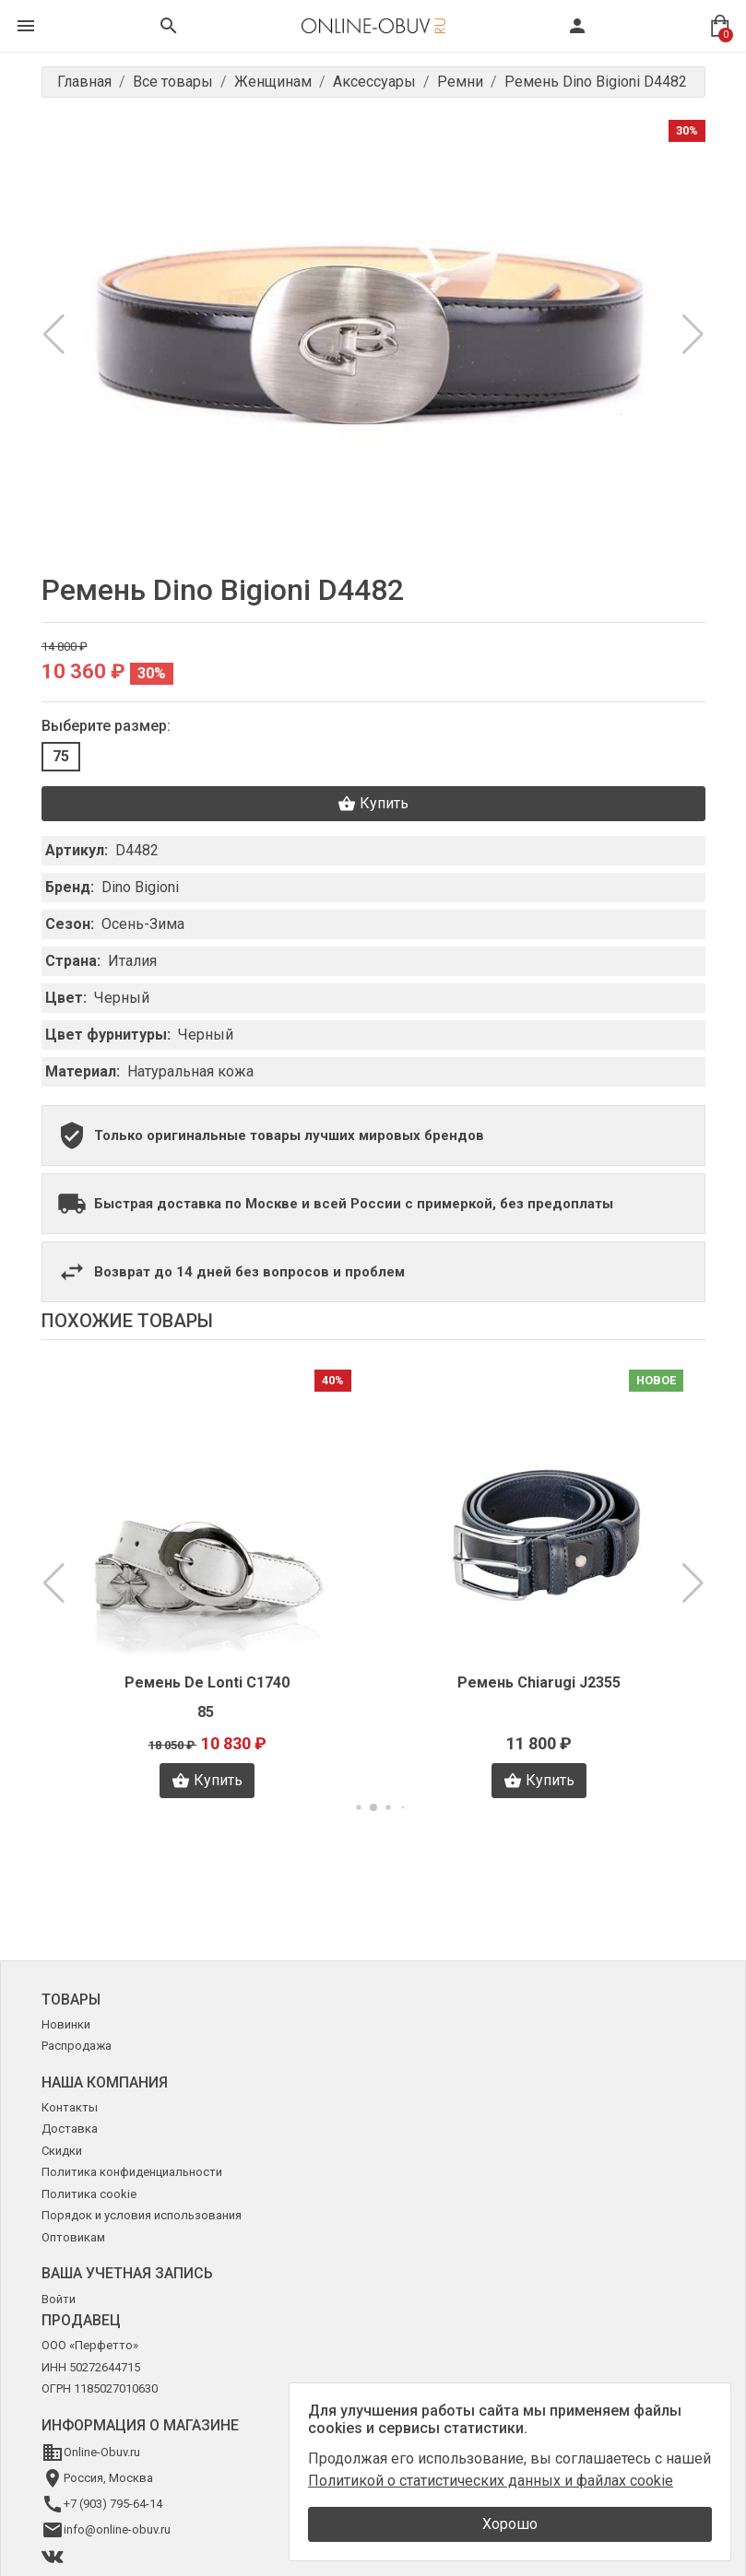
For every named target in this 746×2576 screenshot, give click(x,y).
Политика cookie (88, 2194)
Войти (58, 2299)
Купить (373, 803)
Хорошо (510, 2524)
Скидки (61, 2151)
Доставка (69, 2128)
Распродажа (76, 2046)
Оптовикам (73, 2237)
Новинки (65, 2024)
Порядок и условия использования (141, 2215)
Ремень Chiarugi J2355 (539, 1682)
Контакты (69, 2107)
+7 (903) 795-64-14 (113, 2504)
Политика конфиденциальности (131, 2172)
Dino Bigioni (140, 887)
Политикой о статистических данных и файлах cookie (490, 2480)
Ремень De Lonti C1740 (207, 1682)
